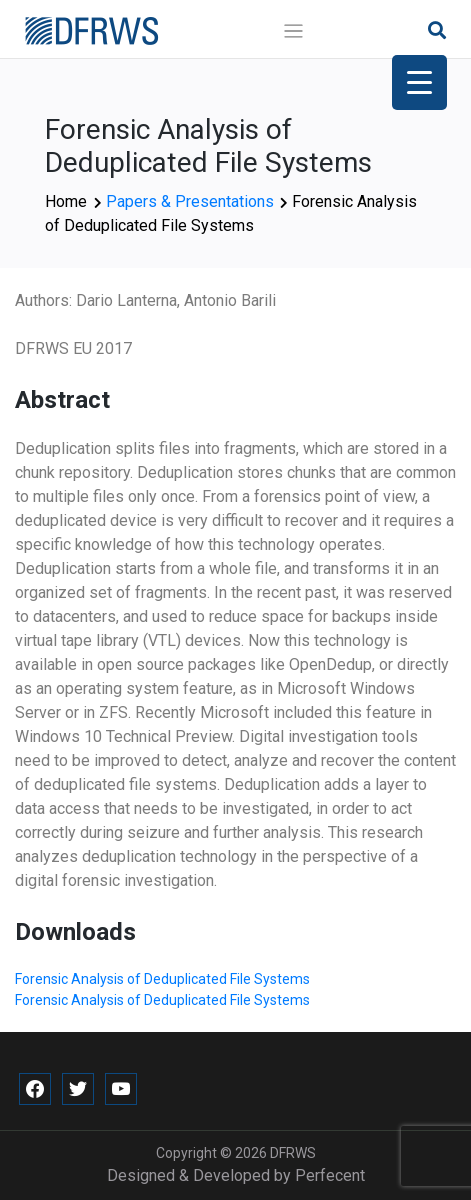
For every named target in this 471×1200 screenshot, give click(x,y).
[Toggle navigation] (293, 31)
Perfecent (330, 1175)
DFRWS (293, 1153)
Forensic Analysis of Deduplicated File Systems (162, 979)
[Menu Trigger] (419, 82)
